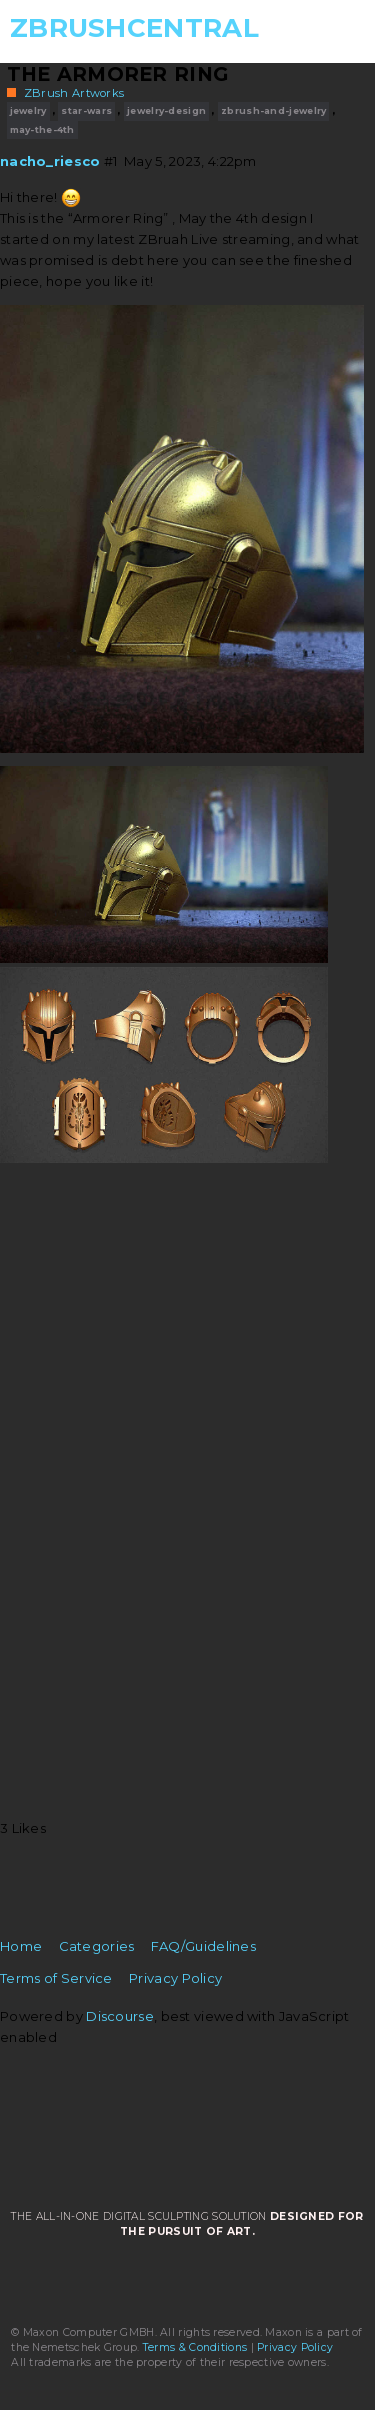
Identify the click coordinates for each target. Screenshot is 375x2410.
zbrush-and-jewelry (273, 110)
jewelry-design (166, 110)
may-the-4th (42, 129)
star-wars (86, 110)
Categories (97, 1946)
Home (21, 1946)
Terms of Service (56, 1978)
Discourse (120, 2016)
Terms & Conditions (195, 2347)
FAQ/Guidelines (203, 1946)
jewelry (28, 110)
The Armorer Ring (118, 74)
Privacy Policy (175, 1978)
